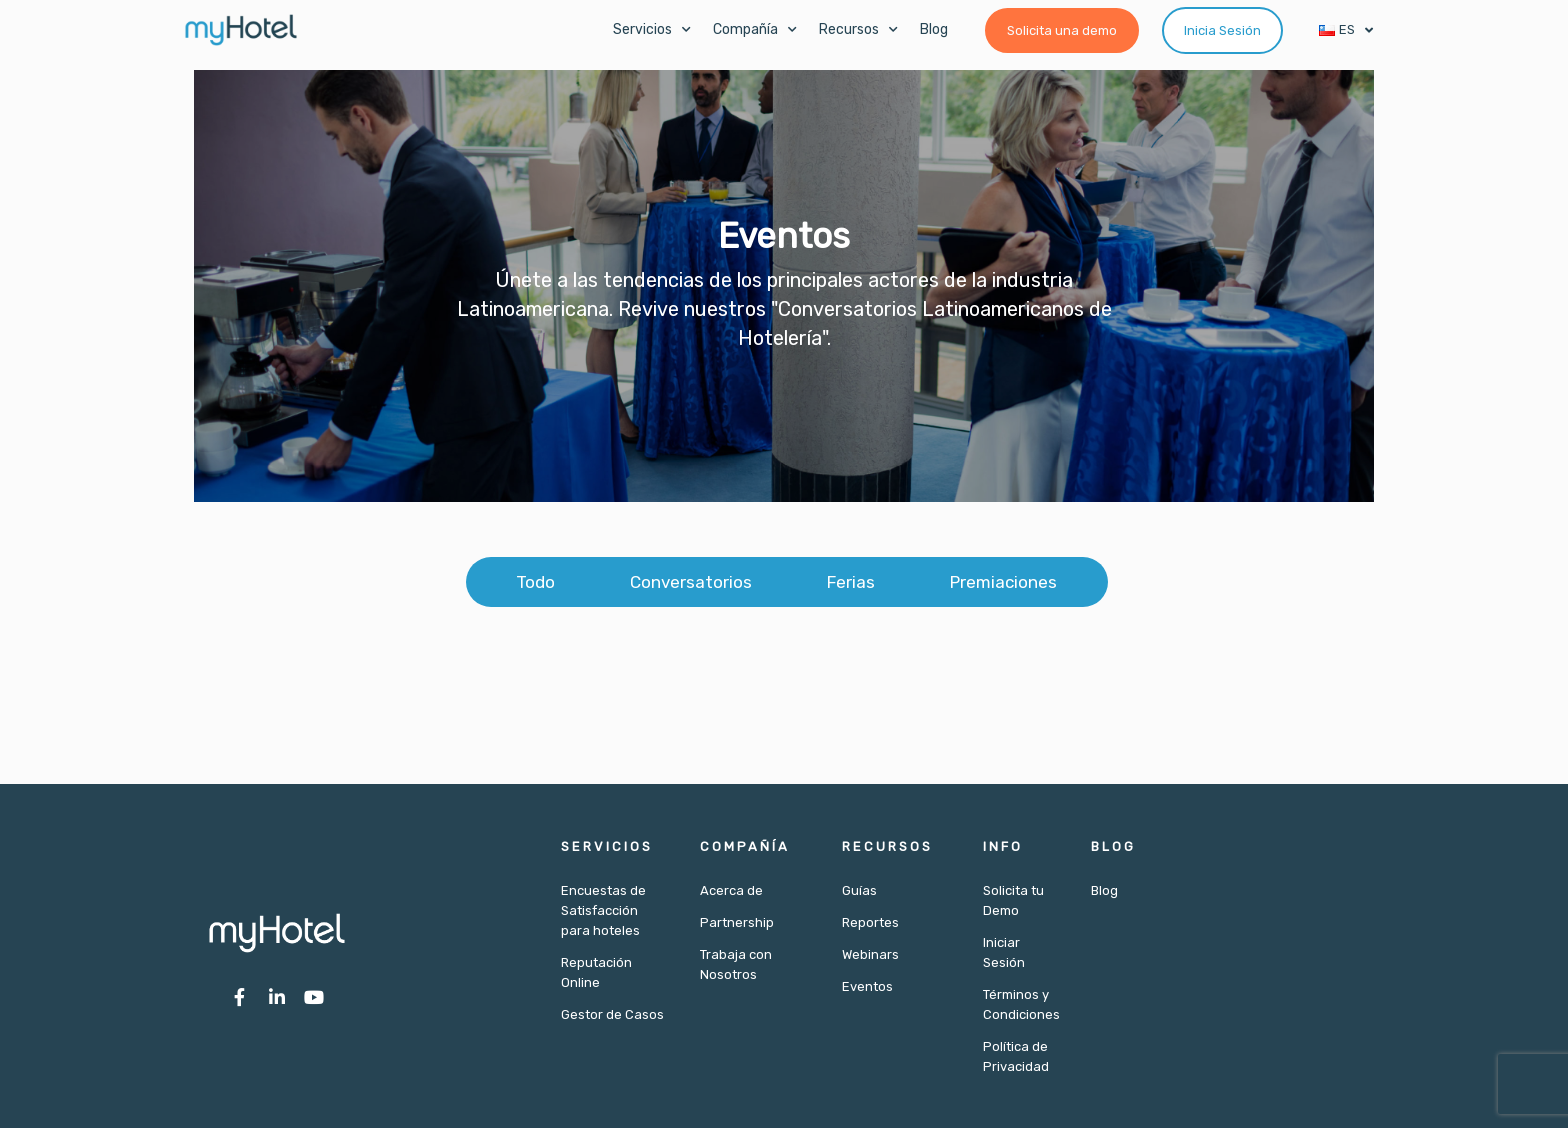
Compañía (755, 30)
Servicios (652, 30)
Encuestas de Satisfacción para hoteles (603, 910)
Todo (535, 582)
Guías (859, 890)
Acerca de (731, 890)
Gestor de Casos (612, 1014)
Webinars (870, 954)
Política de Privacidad (1016, 1056)
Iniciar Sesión (1004, 952)
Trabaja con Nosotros (736, 964)
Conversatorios (691, 582)
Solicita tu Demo (1013, 900)
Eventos (867, 986)
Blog (934, 29)
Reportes (870, 922)
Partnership (737, 922)
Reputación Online (596, 972)
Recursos (858, 30)
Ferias (851, 582)
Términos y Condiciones (1021, 1004)
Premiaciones (1003, 582)
